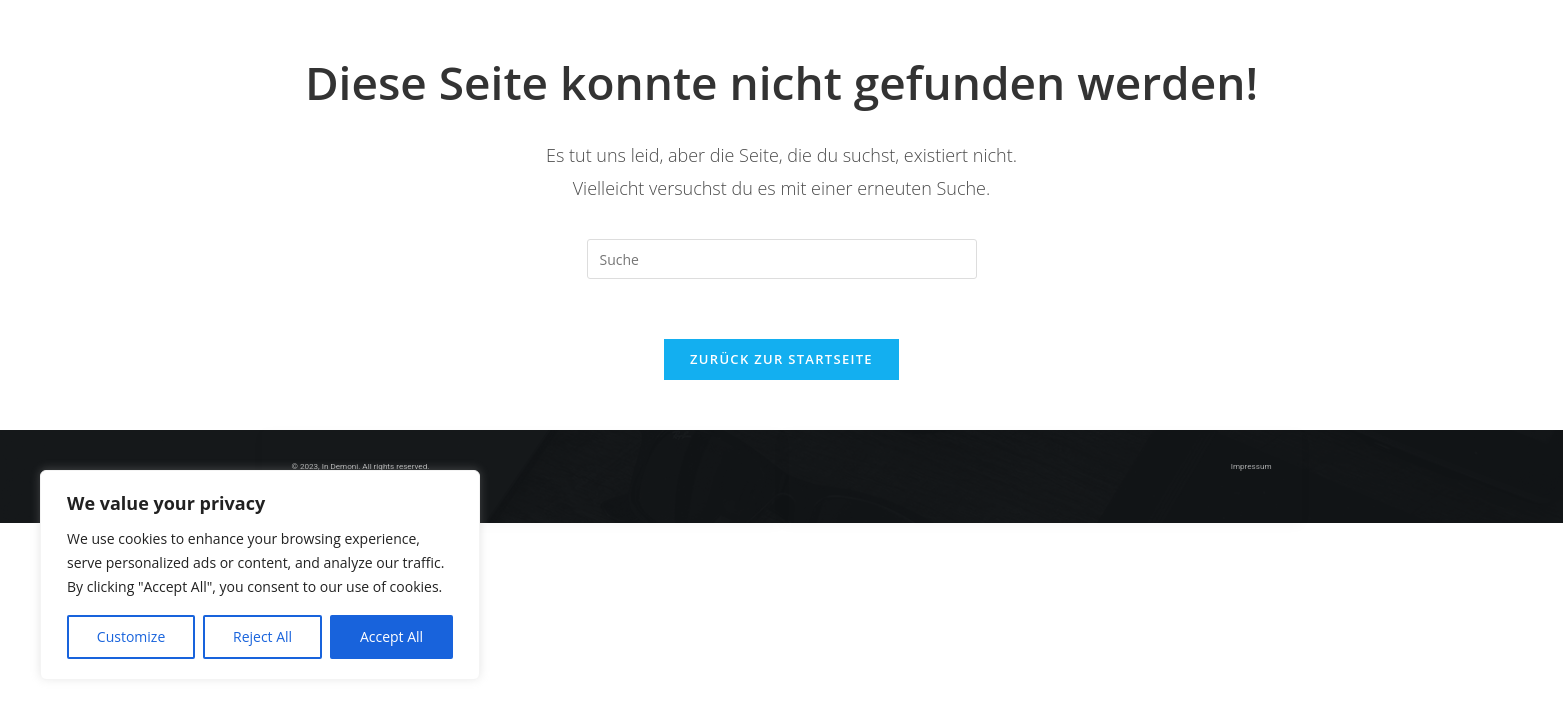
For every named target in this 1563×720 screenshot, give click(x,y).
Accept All (391, 636)
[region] (260, 575)
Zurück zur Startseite (781, 359)
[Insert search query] (782, 259)
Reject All (262, 636)
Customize (131, 636)
